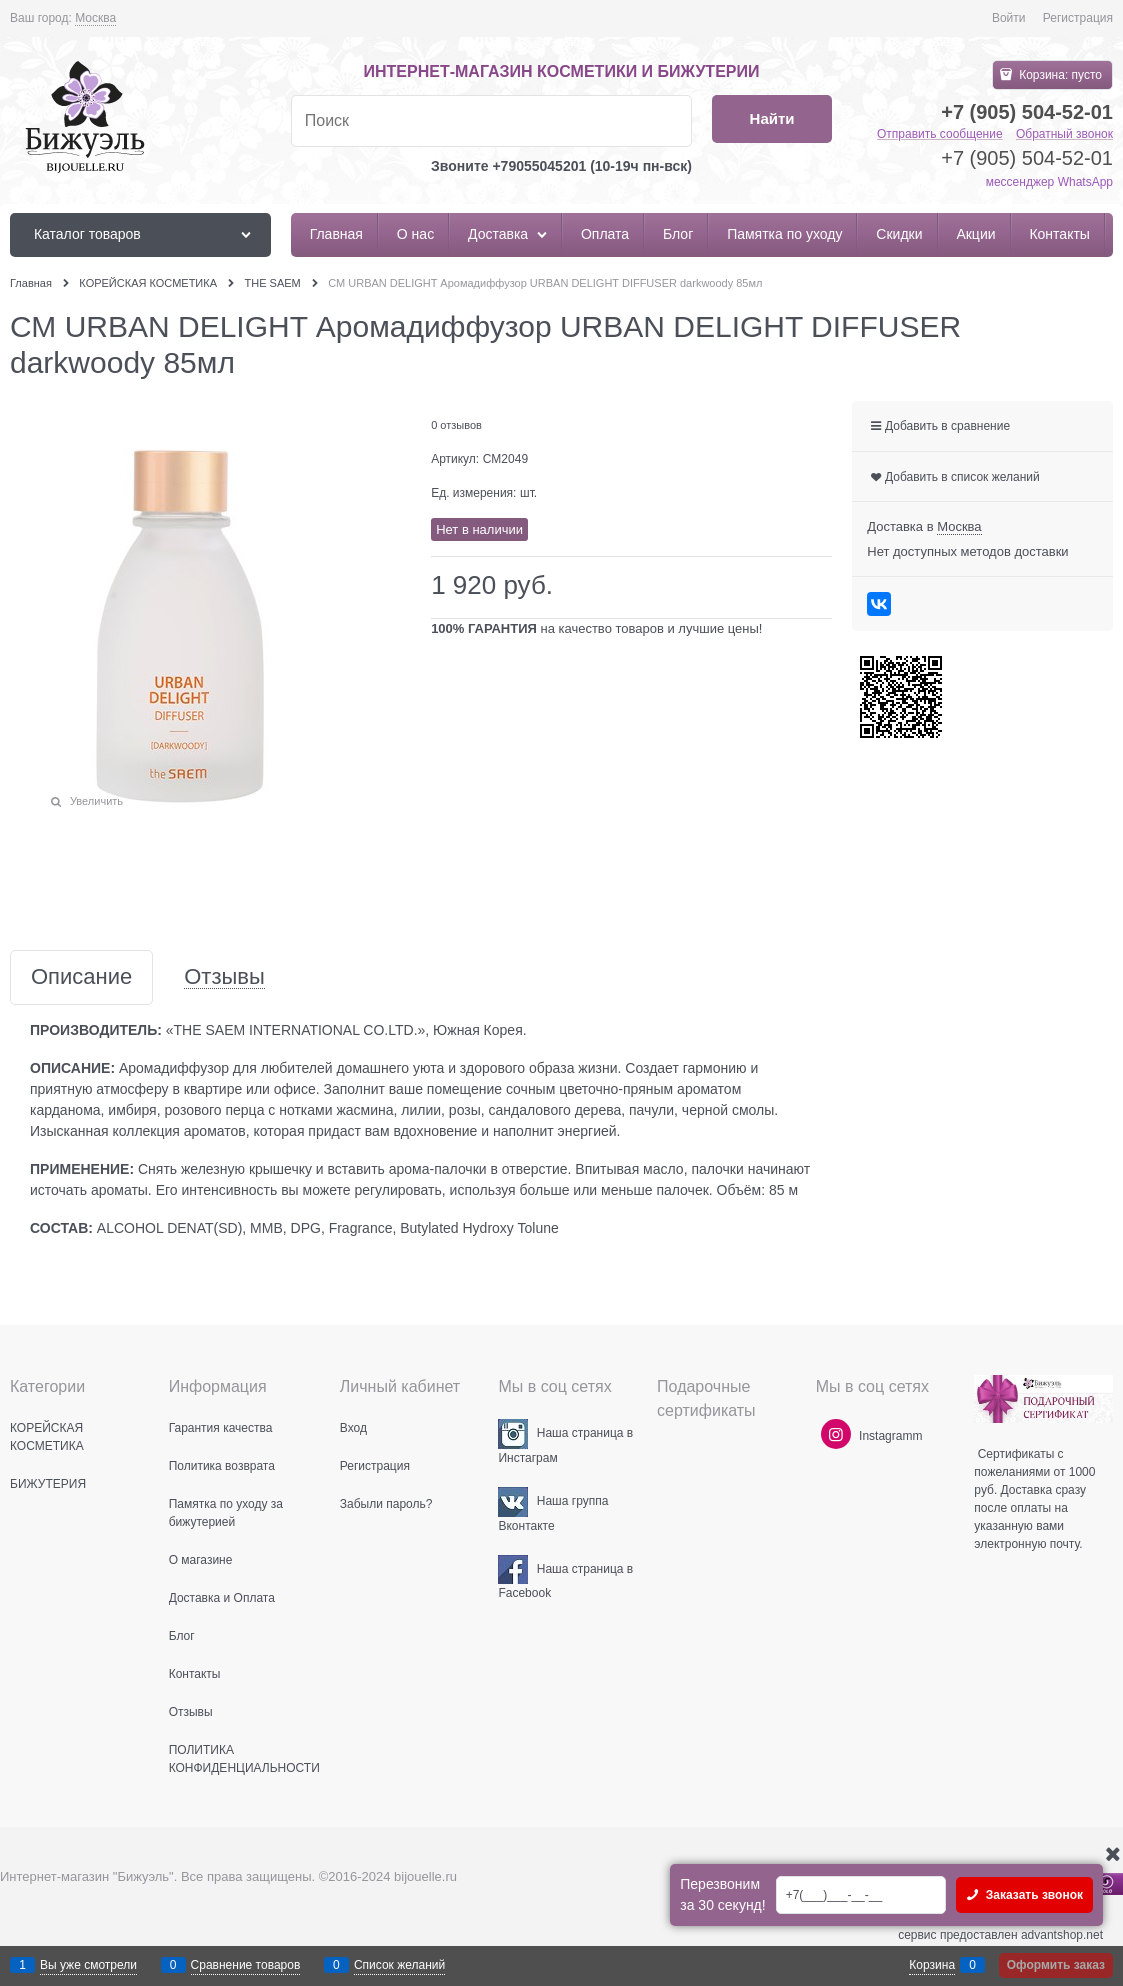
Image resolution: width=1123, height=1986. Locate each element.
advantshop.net (1062, 1935)
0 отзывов (456, 425)
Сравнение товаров (246, 1965)
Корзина (932, 1965)
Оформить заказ (1056, 1965)
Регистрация (1078, 18)
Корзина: (1059, 75)
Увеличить (96, 801)
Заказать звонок (1032, 1895)
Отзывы (224, 977)
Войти (1009, 18)
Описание (81, 977)
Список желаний (399, 1965)
